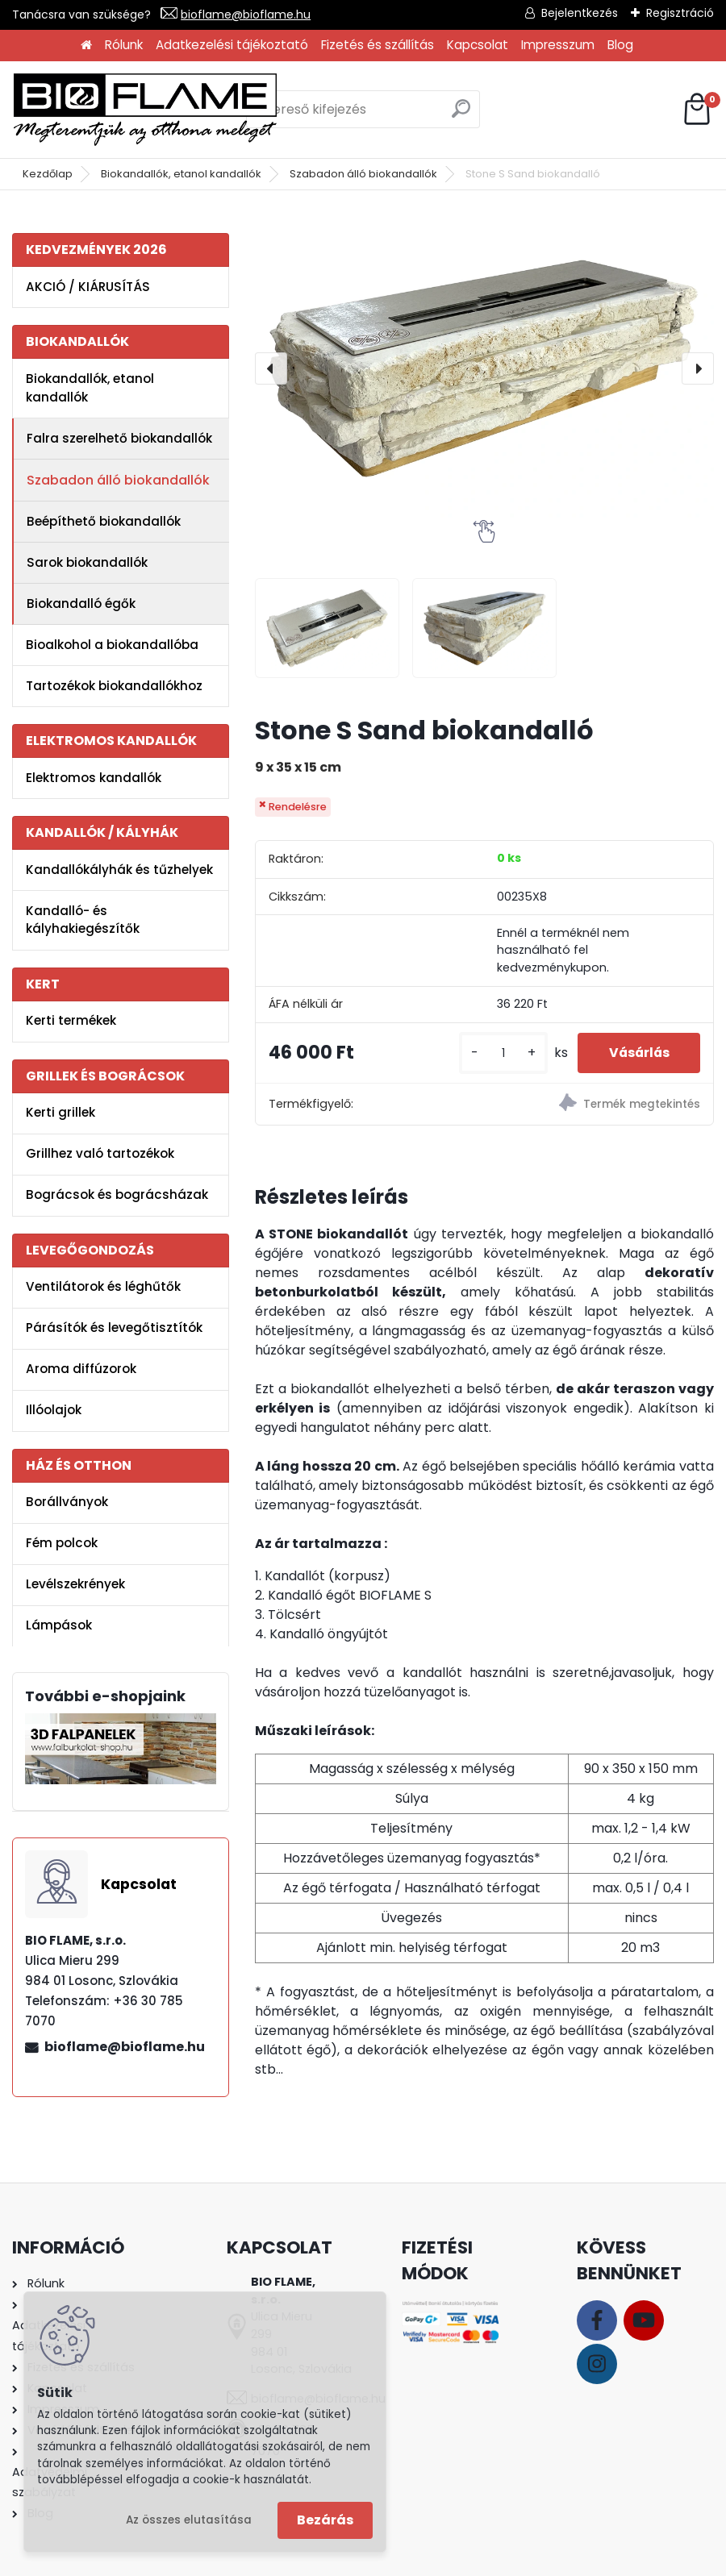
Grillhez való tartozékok (100, 1153)
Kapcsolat (477, 44)
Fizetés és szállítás (377, 44)
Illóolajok (53, 1409)
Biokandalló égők (81, 603)
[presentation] (271, 368)
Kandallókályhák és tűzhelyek (119, 869)
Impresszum (558, 44)
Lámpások (59, 1625)
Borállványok (67, 1501)
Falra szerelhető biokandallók (119, 438)
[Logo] (145, 109)
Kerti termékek (71, 1020)
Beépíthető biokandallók (104, 521)
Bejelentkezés (579, 13)
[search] (461, 115)
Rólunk (124, 44)
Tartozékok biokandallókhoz (114, 685)
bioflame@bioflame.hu (246, 14)
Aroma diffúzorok (81, 1368)
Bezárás (325, 2520)
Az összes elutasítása (189, 2520)
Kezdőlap (48, 173)
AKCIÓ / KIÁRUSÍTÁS (88, 286)
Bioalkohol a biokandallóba (112, 644)
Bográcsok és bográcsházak (117, 1194)
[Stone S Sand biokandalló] (484, 368)
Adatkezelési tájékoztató (232, 44)
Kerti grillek (60, 1112)
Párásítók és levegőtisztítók (114, 1327)
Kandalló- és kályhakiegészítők (83, 920)
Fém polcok (62, 1542)
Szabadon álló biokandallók (363, 173)
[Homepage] (86, 45)
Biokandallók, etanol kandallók (181, 173)
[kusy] (498, 1053)
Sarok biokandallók (87, 562)
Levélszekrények (75, 1583)
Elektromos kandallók (93, 777)
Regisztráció (680, 13)
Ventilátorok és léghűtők (103, 1286)
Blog (620, 44)
